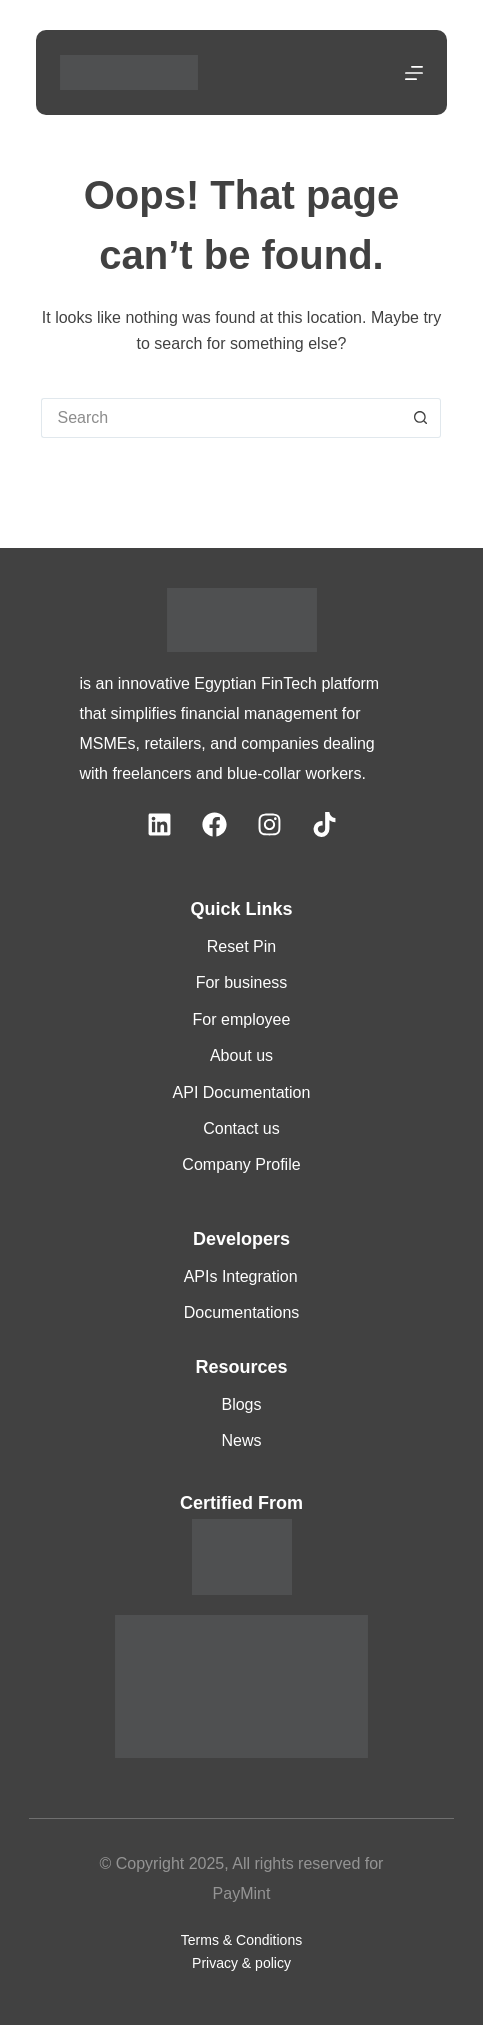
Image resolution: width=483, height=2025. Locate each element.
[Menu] (414, 73)
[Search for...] (221, 418)
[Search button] (421, 418)
